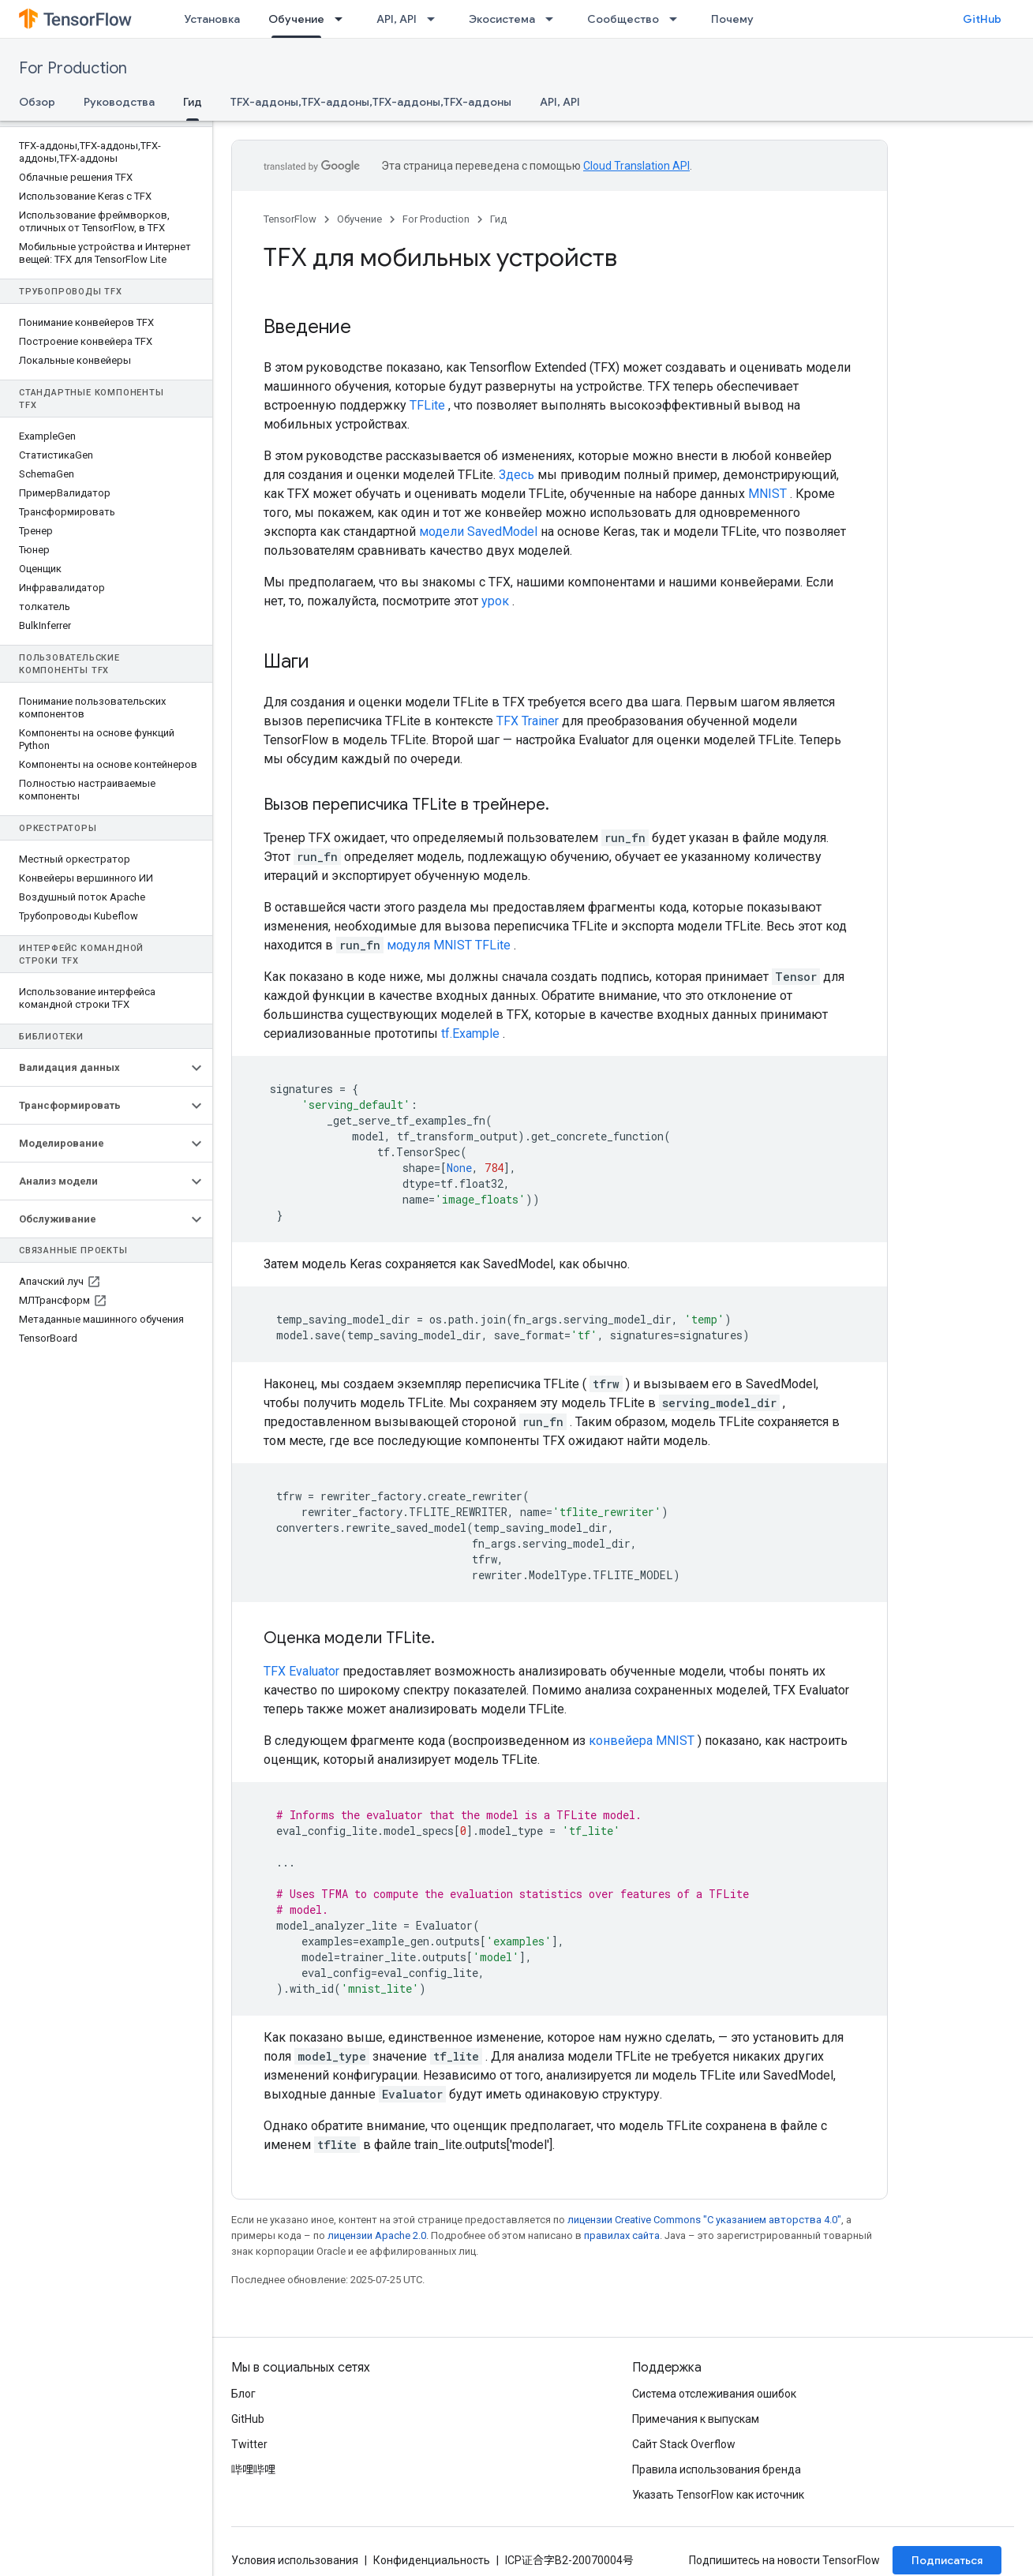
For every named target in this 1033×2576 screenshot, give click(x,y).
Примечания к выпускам (695, 2419)
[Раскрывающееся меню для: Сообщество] (678, 19)
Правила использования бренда (716, 2469)
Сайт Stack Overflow (683, 2444)
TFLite (427, 405)
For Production (73, 68)
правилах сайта (622, 2235)
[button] (93, 1067)
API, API (396, 19)
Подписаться (946, 2560)
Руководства (119, 102)
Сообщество (623, 19)
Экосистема (502, 19)
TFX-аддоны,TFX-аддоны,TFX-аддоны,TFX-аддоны (370, 102)
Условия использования (294, 2560)
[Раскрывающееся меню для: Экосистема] (554, 19)
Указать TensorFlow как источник (718, 2494)
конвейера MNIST (641, 1740)
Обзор (37, 102)
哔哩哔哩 (253, 2469)
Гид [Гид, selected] (192, 102)
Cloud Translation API (636, 165)
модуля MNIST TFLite (449, 945)
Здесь (516, 474)
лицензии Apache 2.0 (376, 2235)
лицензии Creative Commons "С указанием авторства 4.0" (704, 2220)
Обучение (359, 219)
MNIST (767, 493)
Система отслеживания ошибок (714, 2393)
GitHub (982, 19)
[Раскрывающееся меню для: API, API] (436, 19)
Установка (212, 19)
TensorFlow (290, 219)
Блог (243, 2393)
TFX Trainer (527, 720)
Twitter (249, 2444)
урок (495, 600)
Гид (498, 219)
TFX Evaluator (301, 1671)
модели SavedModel (478, 531)
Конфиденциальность (431, 2560)
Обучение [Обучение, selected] (296, 19)
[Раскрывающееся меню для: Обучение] (343, 19)
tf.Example (470, 1033)
